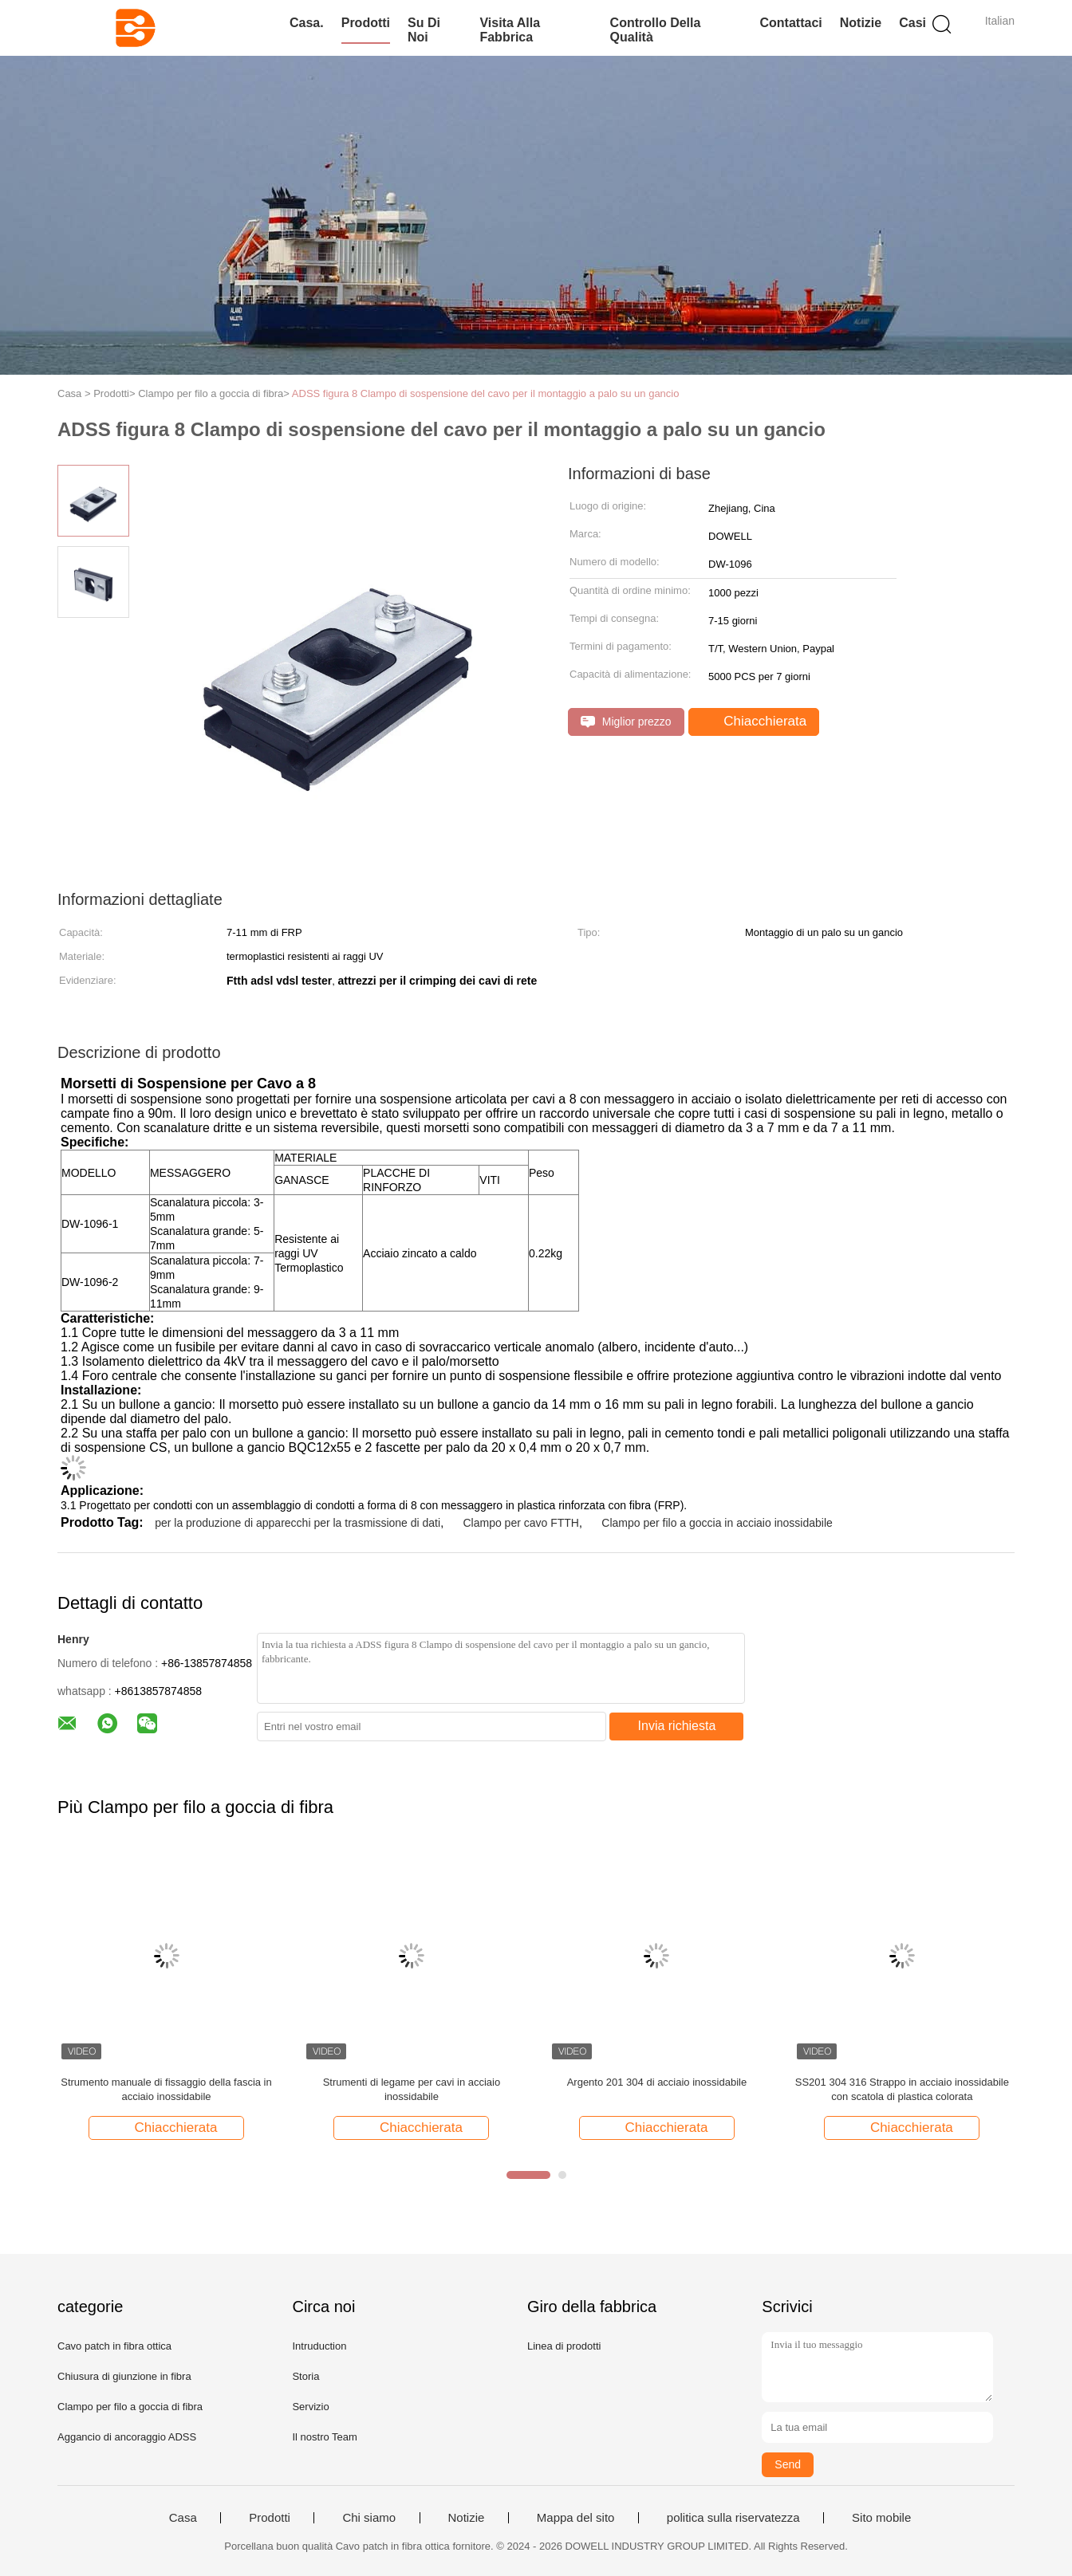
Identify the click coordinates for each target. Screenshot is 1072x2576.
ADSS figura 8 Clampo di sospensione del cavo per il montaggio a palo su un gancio (486, 393)
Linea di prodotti (564, 2346)
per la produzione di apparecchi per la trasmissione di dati (297, 1522)
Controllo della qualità (655, 30)
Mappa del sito (576, 2517)
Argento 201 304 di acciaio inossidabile (657, 2082)
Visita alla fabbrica (509, 30)
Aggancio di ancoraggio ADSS (126, 2437)
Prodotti (365, 22)
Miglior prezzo (626, 722)
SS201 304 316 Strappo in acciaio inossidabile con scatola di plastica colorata (902, 2089)
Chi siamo (369, 2517)
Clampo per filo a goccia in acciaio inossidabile (717, 1522)
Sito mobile (881, 2517)
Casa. (307, 22)
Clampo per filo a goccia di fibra (130, 2407)
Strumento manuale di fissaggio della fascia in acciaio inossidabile (166, 2089)
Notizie (860, 22)
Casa (183, 2517)
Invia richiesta (677, 1725)
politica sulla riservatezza (733, 2517)
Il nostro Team (324, 2437)
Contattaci (791, 22)
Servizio (310, 2407)
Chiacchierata (755, 722)
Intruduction (319, 2346)
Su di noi (424, 30)
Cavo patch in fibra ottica (114, 2346)
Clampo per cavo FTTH (520, 1522)
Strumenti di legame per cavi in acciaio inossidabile (412, 2089)
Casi (912, 22)
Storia (305, 2376)
